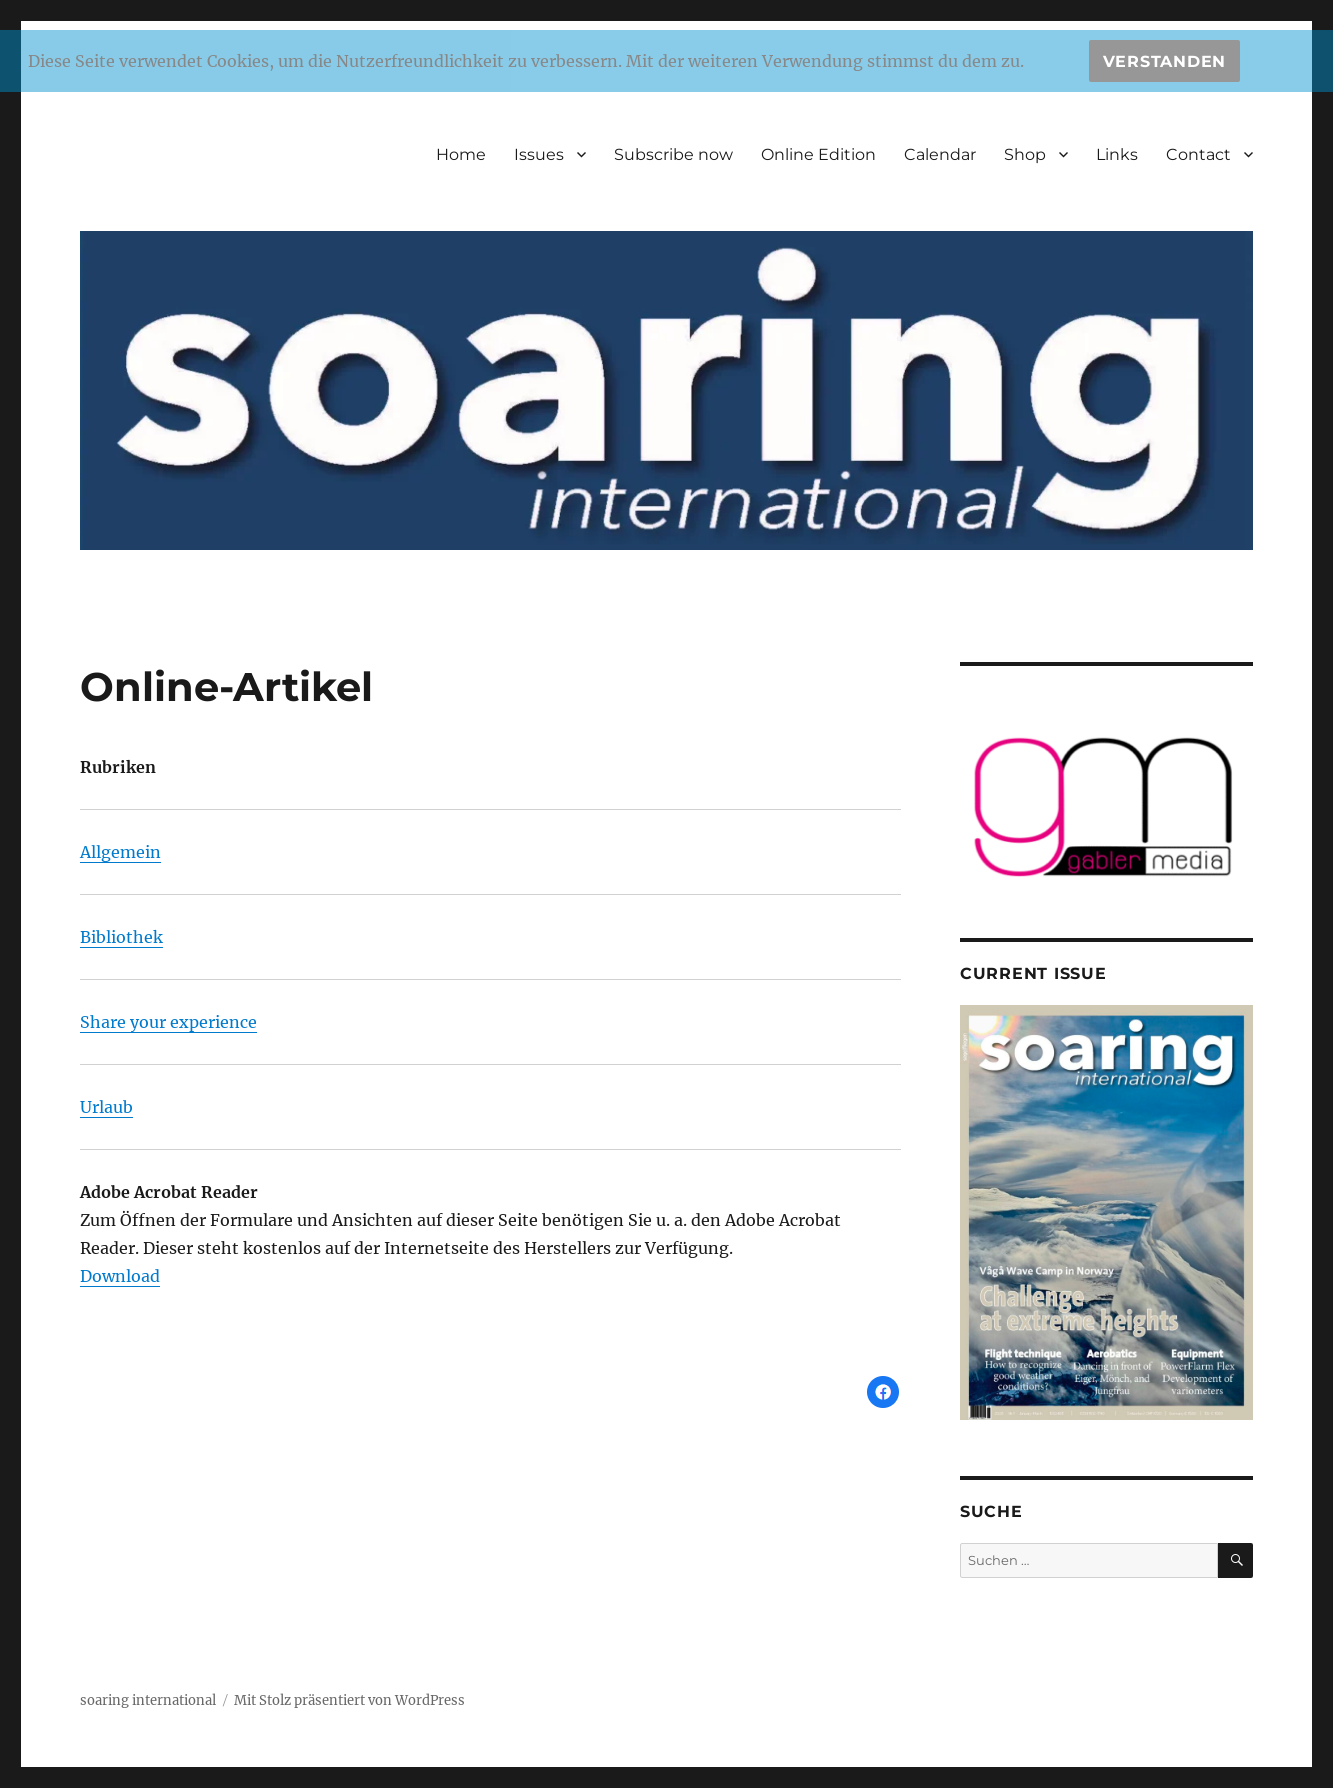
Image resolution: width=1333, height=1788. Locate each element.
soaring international (148, 1700)
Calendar (940, 154)
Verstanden (1165, 61)
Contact (1198, 154)
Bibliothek (121, 937)
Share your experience (168, 1022)
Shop (1025, 154)
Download (120, 1276)
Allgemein (120, 852)
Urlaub (106, 1107)
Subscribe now (673, 154)
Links (1117, 154)
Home (461, 154)
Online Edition (818, 154)
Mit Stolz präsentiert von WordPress (349, 1700)
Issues (539, 154)
